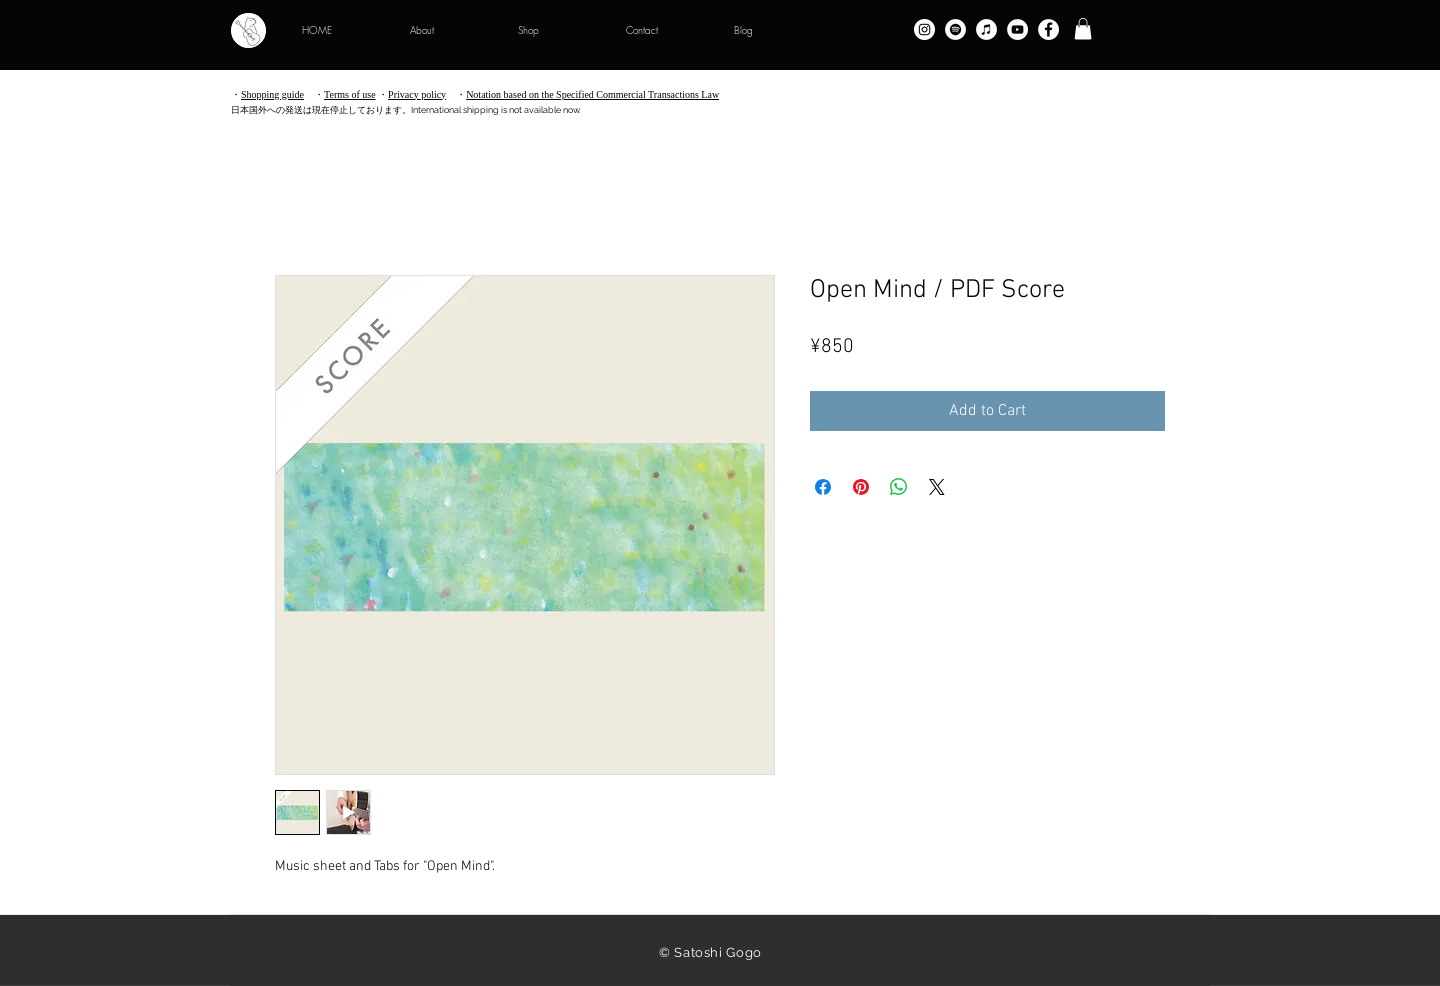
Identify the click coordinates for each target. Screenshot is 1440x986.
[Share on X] (937, 487)
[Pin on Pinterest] (861, 487)
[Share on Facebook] (823, 487)
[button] (1083, 29)
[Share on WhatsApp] (899, 487)
